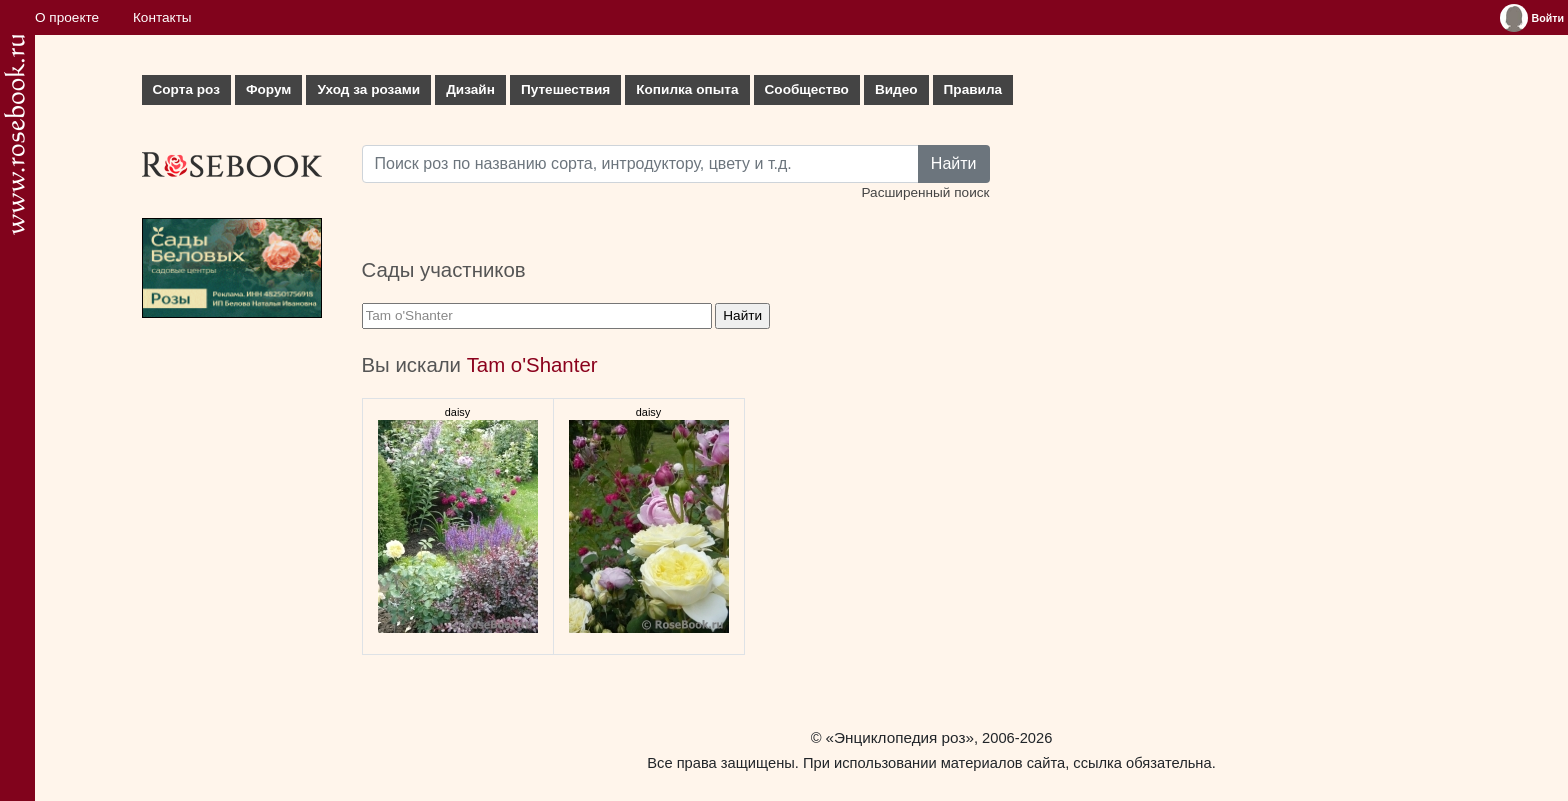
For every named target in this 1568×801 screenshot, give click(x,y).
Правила (973, 89)
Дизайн (470, 89)
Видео (896, 89)
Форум (268, 89)
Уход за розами (368, 89)
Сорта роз (186, 89)
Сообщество (807, 89)
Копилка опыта (687, 89)
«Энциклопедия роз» (900, 737)
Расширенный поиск (925, 192)
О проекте (67, 17)
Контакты (162, 17)
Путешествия (565, 89)
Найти (954, 163)
